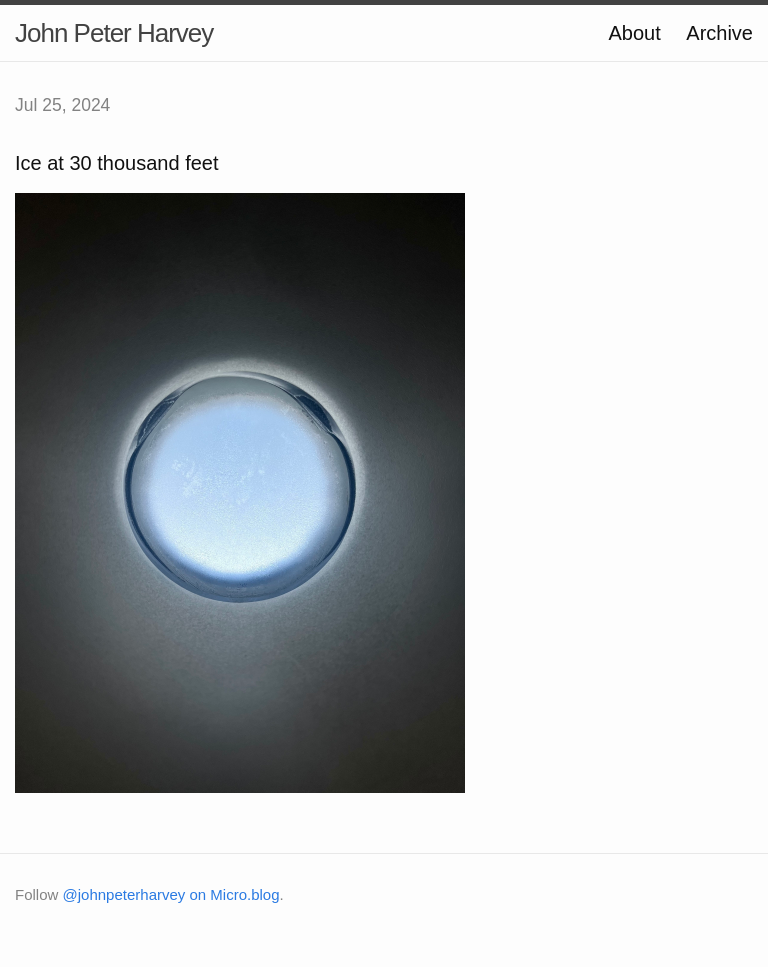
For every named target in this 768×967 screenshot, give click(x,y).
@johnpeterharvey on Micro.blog (171, 894)
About (634, 33)
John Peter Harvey (114, 33)
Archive (719, 33)
